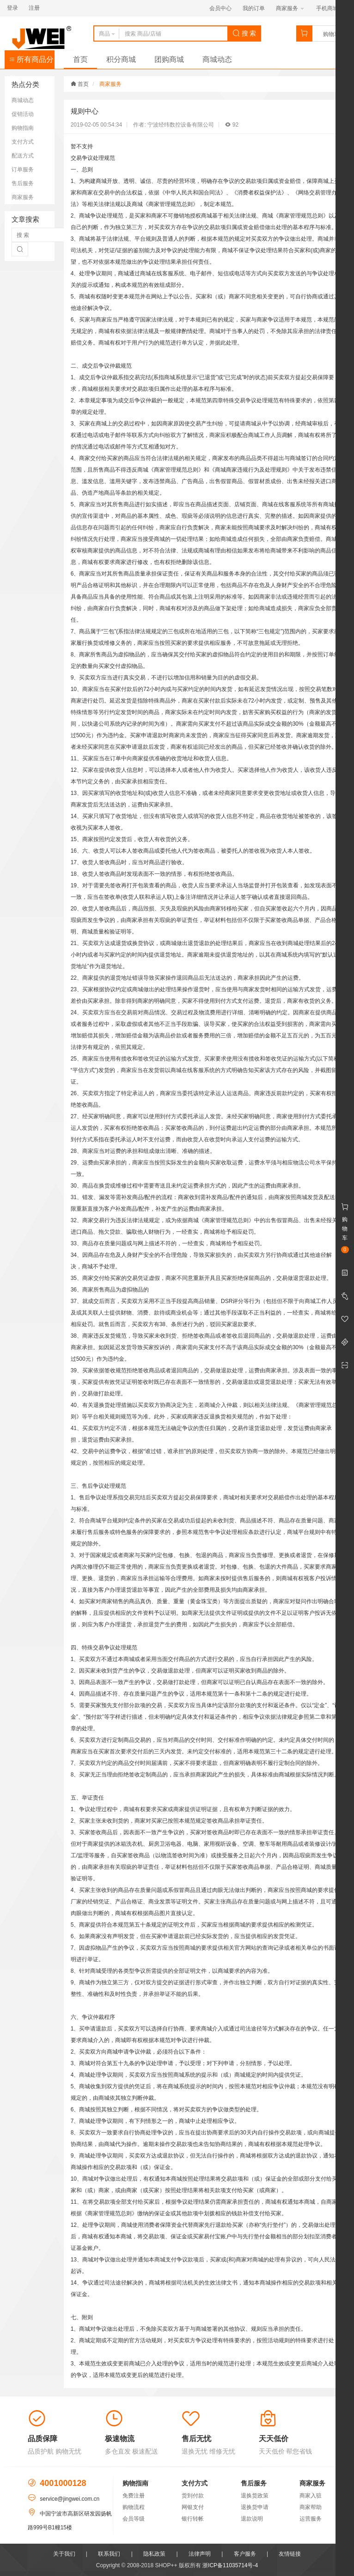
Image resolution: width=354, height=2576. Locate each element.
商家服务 (290, 8)
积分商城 (121, 59)
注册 (34, 8)
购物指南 (23, 128)
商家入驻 (310, 2495)
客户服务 (245, 2554)
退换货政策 (255, 2495)
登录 (12, 8)
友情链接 (290, 2554)
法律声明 (200, 2554)
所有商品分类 (31, 62)
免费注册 (133, 2495)
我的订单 (254, 8)
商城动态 (217, 59)
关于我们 (64, 2554)
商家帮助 (310, 2507)
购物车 (331, 34)
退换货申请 (255, 2507)
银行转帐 (193, 2518)
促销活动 (23, 114)
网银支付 (193, 2507)
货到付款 (193, 2495)
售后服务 (23, 183)
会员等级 (133, 2518)
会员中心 (220, 8)
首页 (80, 59)
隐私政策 (154, 2554)
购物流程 (133, 2507)
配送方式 (23, 155)
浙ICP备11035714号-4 (230, 2565)
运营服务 (310, 2518)
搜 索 (244, 33)
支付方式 (23, 142)
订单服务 (23, 169)
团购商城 (169, 59)
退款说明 (252, 2518)
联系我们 (109, 2554)
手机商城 (330, 8)
